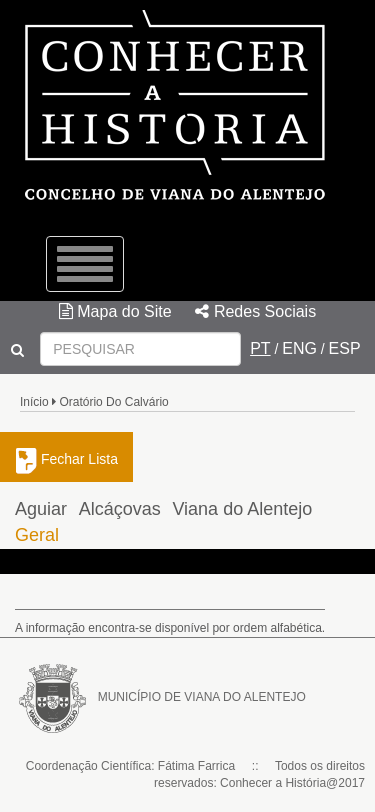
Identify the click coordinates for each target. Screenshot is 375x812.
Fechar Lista (66, 459)
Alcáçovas (120, 509)
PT (260, 348)
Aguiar (41, 509)
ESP (345, 348)
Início (34, 402)
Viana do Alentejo (242, 509)
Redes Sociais (255, 311)
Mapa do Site (115, 311)
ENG (299, 348)
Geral (37, 535)
